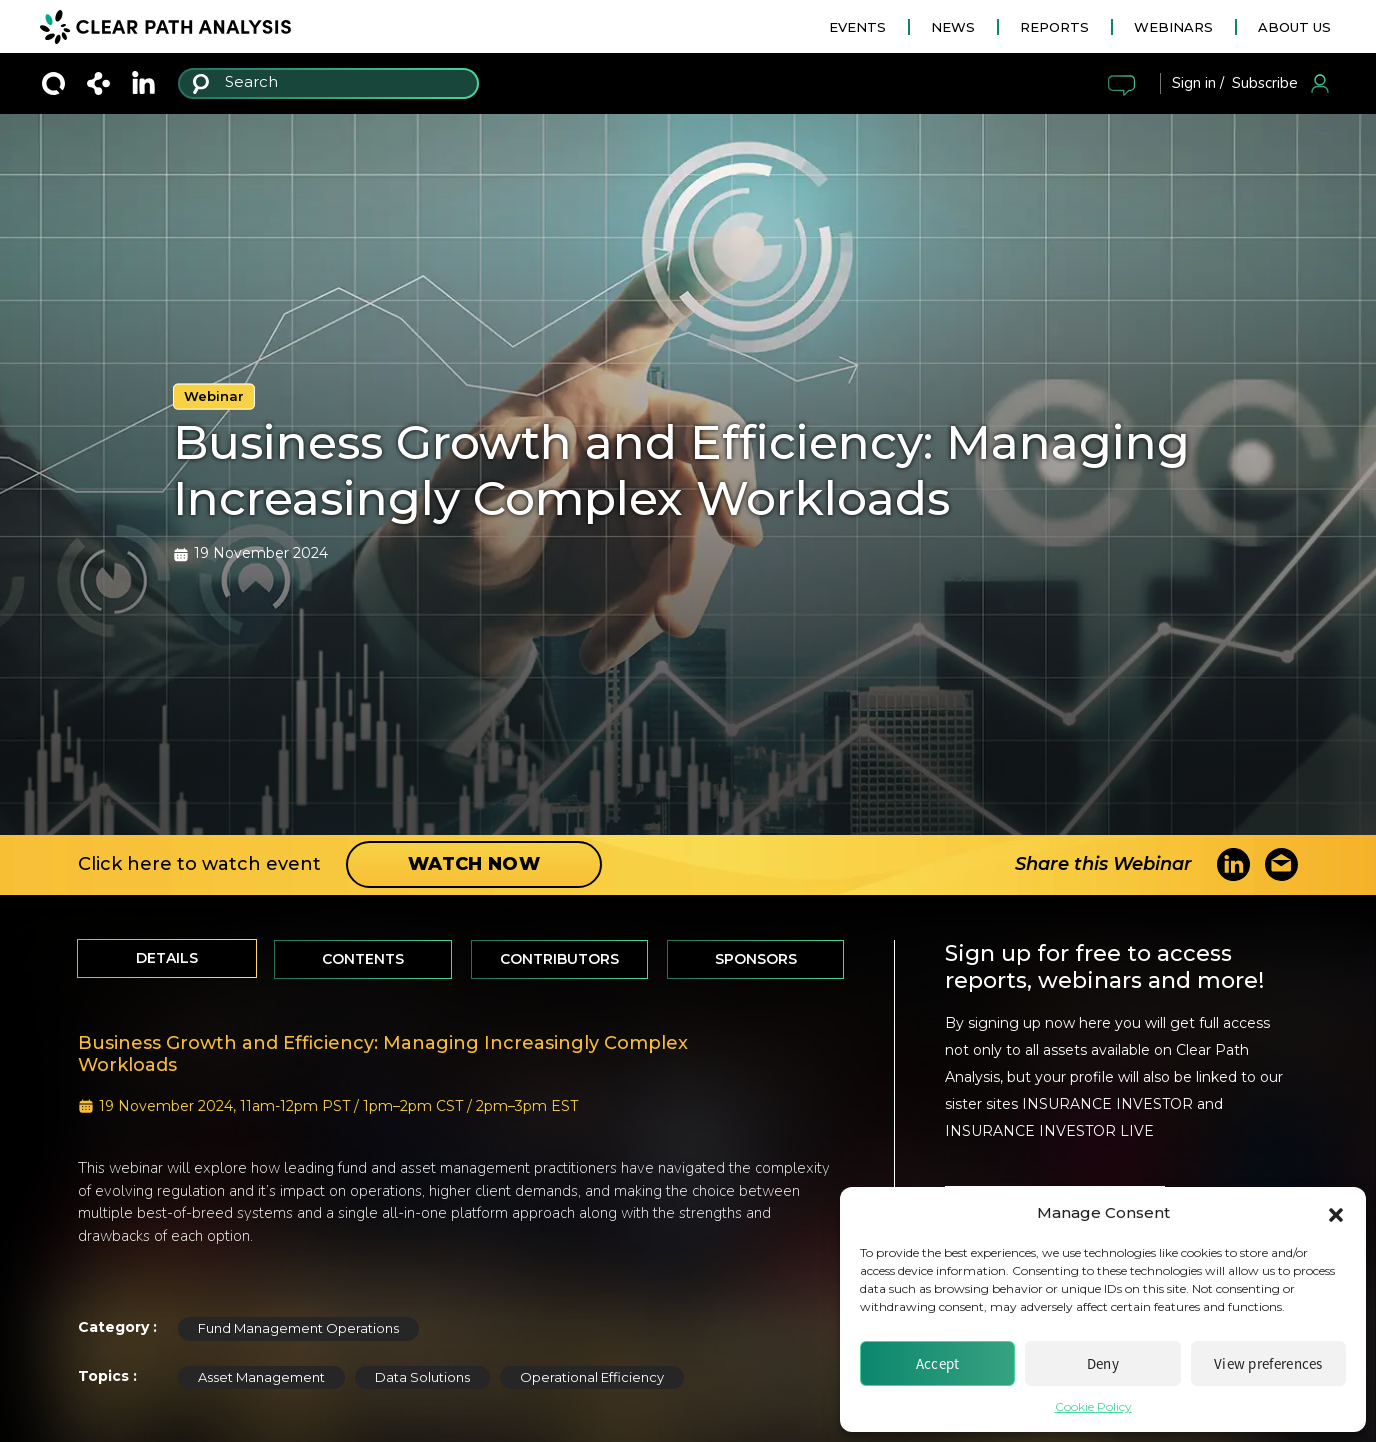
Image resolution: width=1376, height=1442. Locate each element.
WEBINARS (1173, 27)
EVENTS (857, 27)
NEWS (953, 27)
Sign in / (1198, 83)
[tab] (167, 958)
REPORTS (1054, 27)
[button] (1336, 1213)
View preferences (1268, 1363)
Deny (1103, 1363)
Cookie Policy (1093, 1406)
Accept (938, 1363)
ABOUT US (1294, 27)
